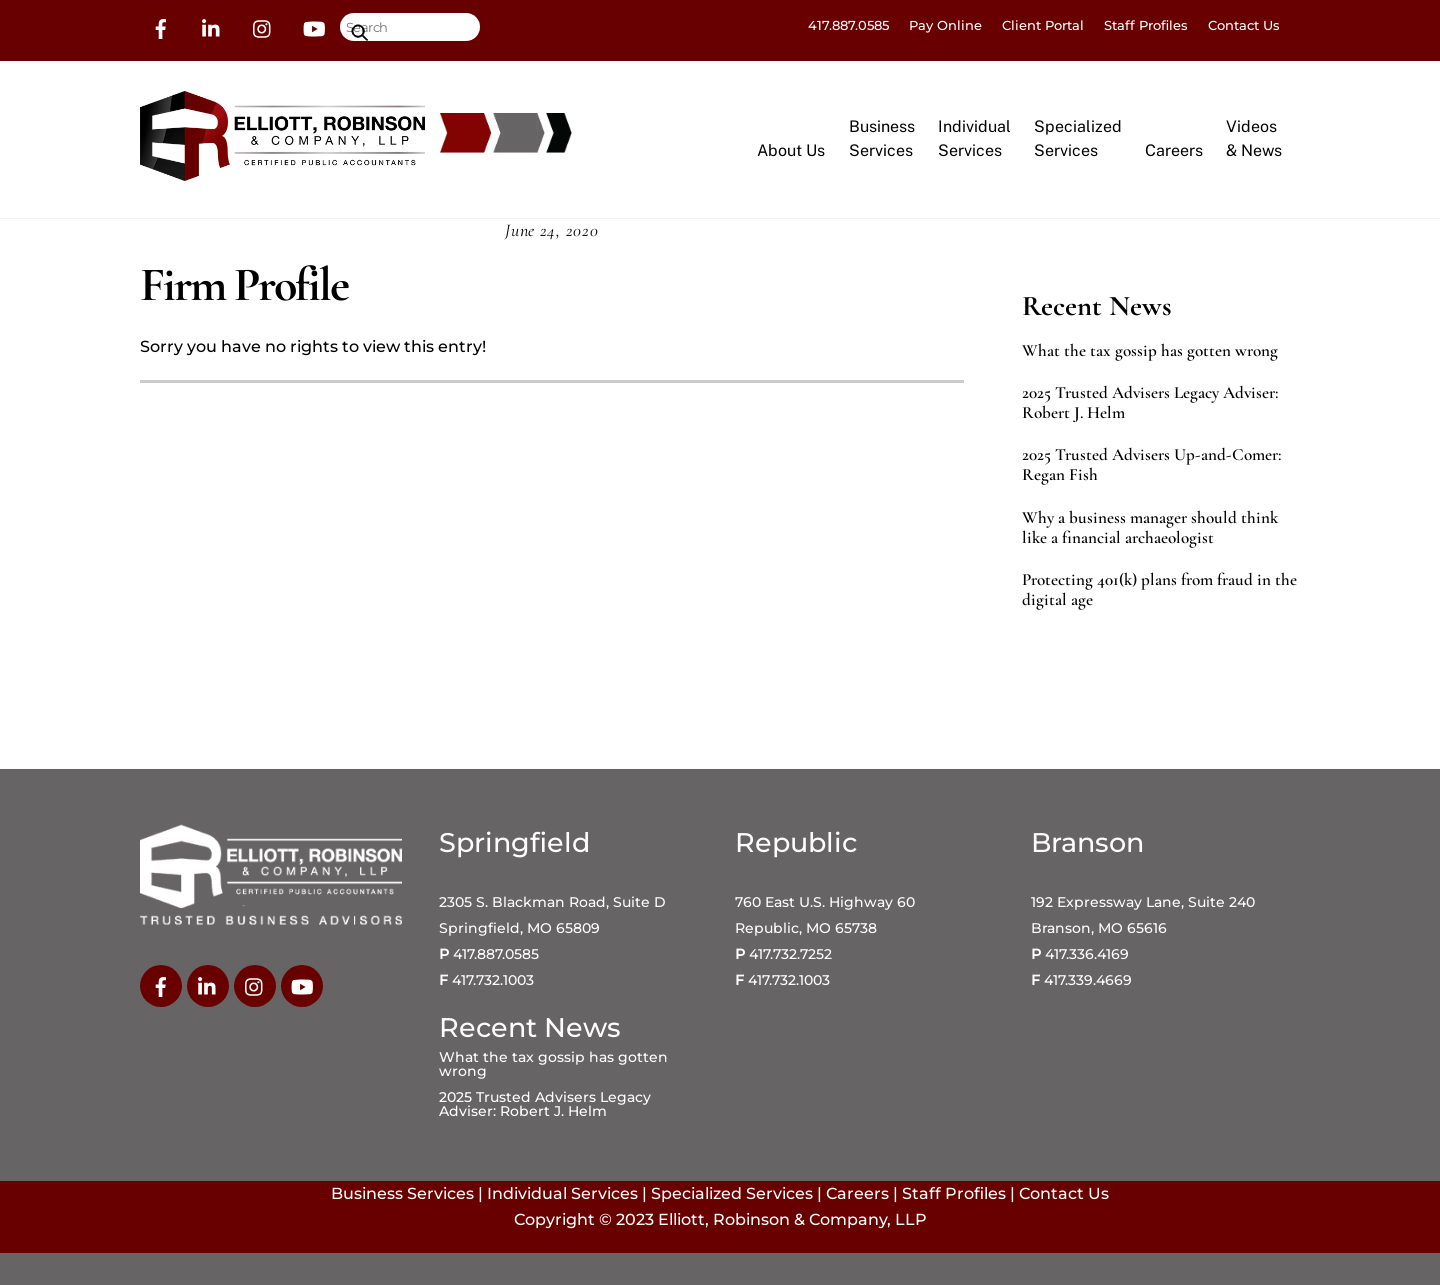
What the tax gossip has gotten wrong (1150, 351)
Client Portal (1043, 25)
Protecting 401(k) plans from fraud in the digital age (1159, 590)
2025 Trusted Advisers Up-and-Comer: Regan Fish (1151, 465)
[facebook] (161, 27)
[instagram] (263, 27)
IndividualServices (974, 138)
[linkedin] (212, 27)
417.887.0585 (848, 25)
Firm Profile (244, 285)
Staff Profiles (1146, 25)
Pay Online (945, 25)
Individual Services (562, 1193)
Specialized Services (732, 1193)
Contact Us (1244, 25)
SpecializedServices (1078, 138)
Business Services (402, 1193)
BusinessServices (882, 138)
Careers (1174, 150)
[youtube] (314, 27)
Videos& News (1254, 138)
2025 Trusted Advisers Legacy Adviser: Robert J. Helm (1150, 403)
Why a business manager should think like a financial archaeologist (1150, 528)
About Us (791, 150)
